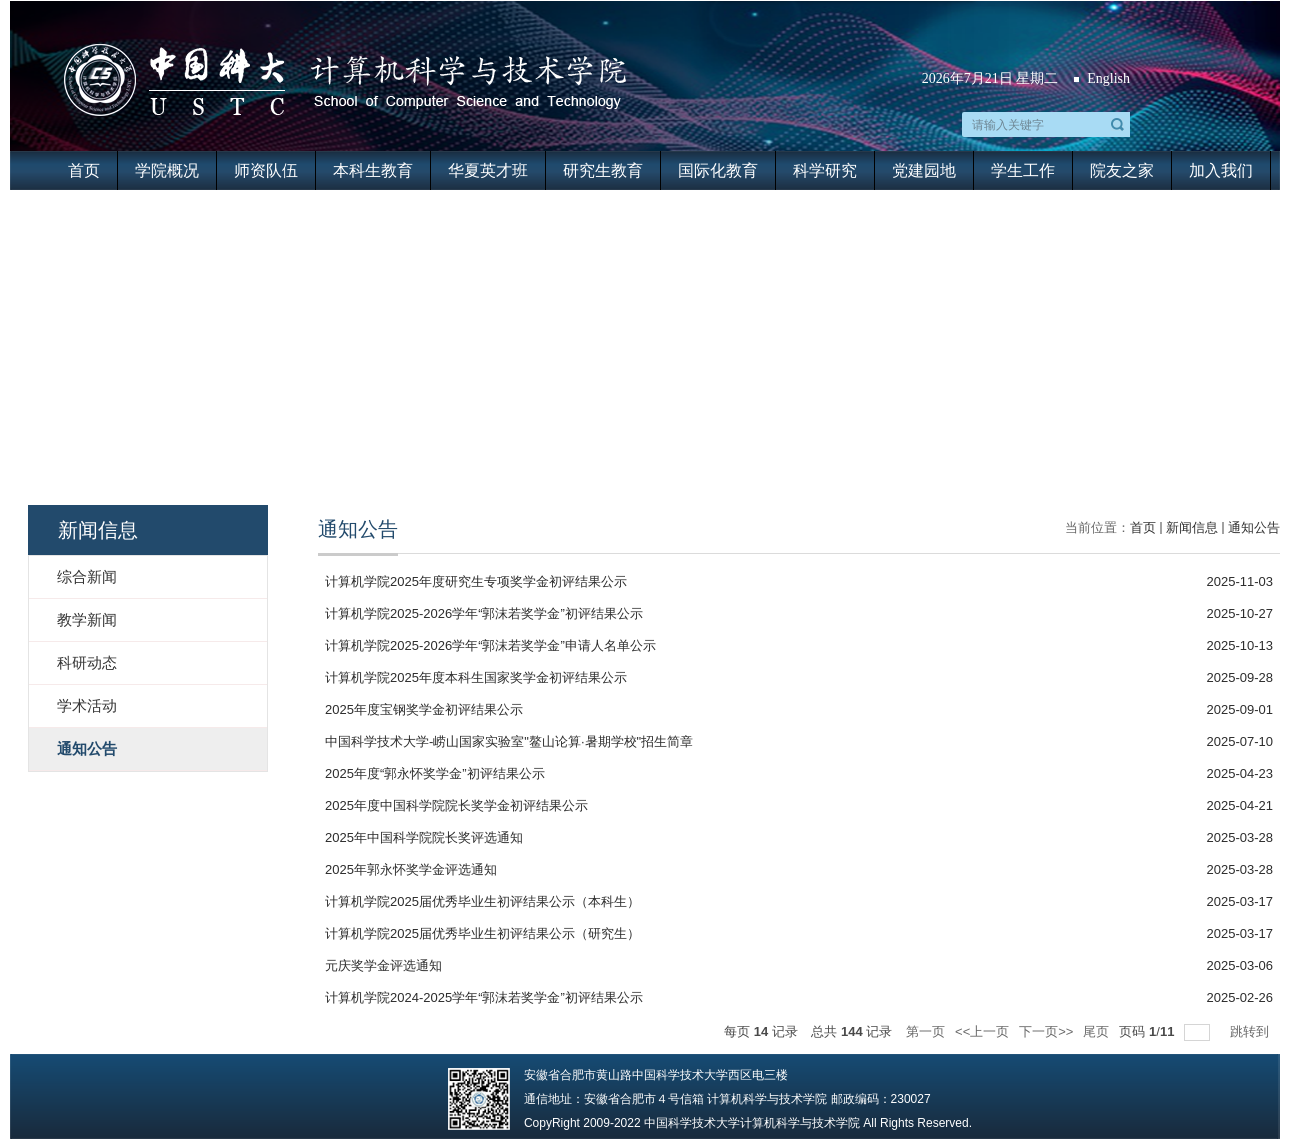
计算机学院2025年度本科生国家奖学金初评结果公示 (476, 677)
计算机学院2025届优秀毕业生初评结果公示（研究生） (482, 933)
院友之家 (1122, 170)
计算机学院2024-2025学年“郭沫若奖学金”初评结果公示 (484, 997)
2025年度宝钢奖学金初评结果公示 (424, 709)
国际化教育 (718, 170)
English (1108, 78)
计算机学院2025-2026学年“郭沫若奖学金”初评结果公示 (484, 613)
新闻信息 (1192, 527)
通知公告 (1254, 527)
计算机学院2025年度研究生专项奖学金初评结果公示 (476, 581)
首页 (84, 170)
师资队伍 (266, 170)
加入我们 (1221, 170)
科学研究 (825, 170)
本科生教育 (373, 170)
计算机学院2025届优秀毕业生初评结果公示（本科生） (482, 901)
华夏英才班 (488, 170)
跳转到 (1251, 1031)
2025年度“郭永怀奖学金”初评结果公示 (435, 773)
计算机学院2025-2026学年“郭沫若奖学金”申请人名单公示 (490, 645)
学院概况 (167, 170)
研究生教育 (603, 170)
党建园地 (924, 170)
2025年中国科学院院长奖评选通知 (424, 837)
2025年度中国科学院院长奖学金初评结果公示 (456, 805)
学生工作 (1023, 170)
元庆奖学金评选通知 (383, 965)
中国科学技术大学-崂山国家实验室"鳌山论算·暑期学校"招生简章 (509, 741)
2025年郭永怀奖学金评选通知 (411, 869)
